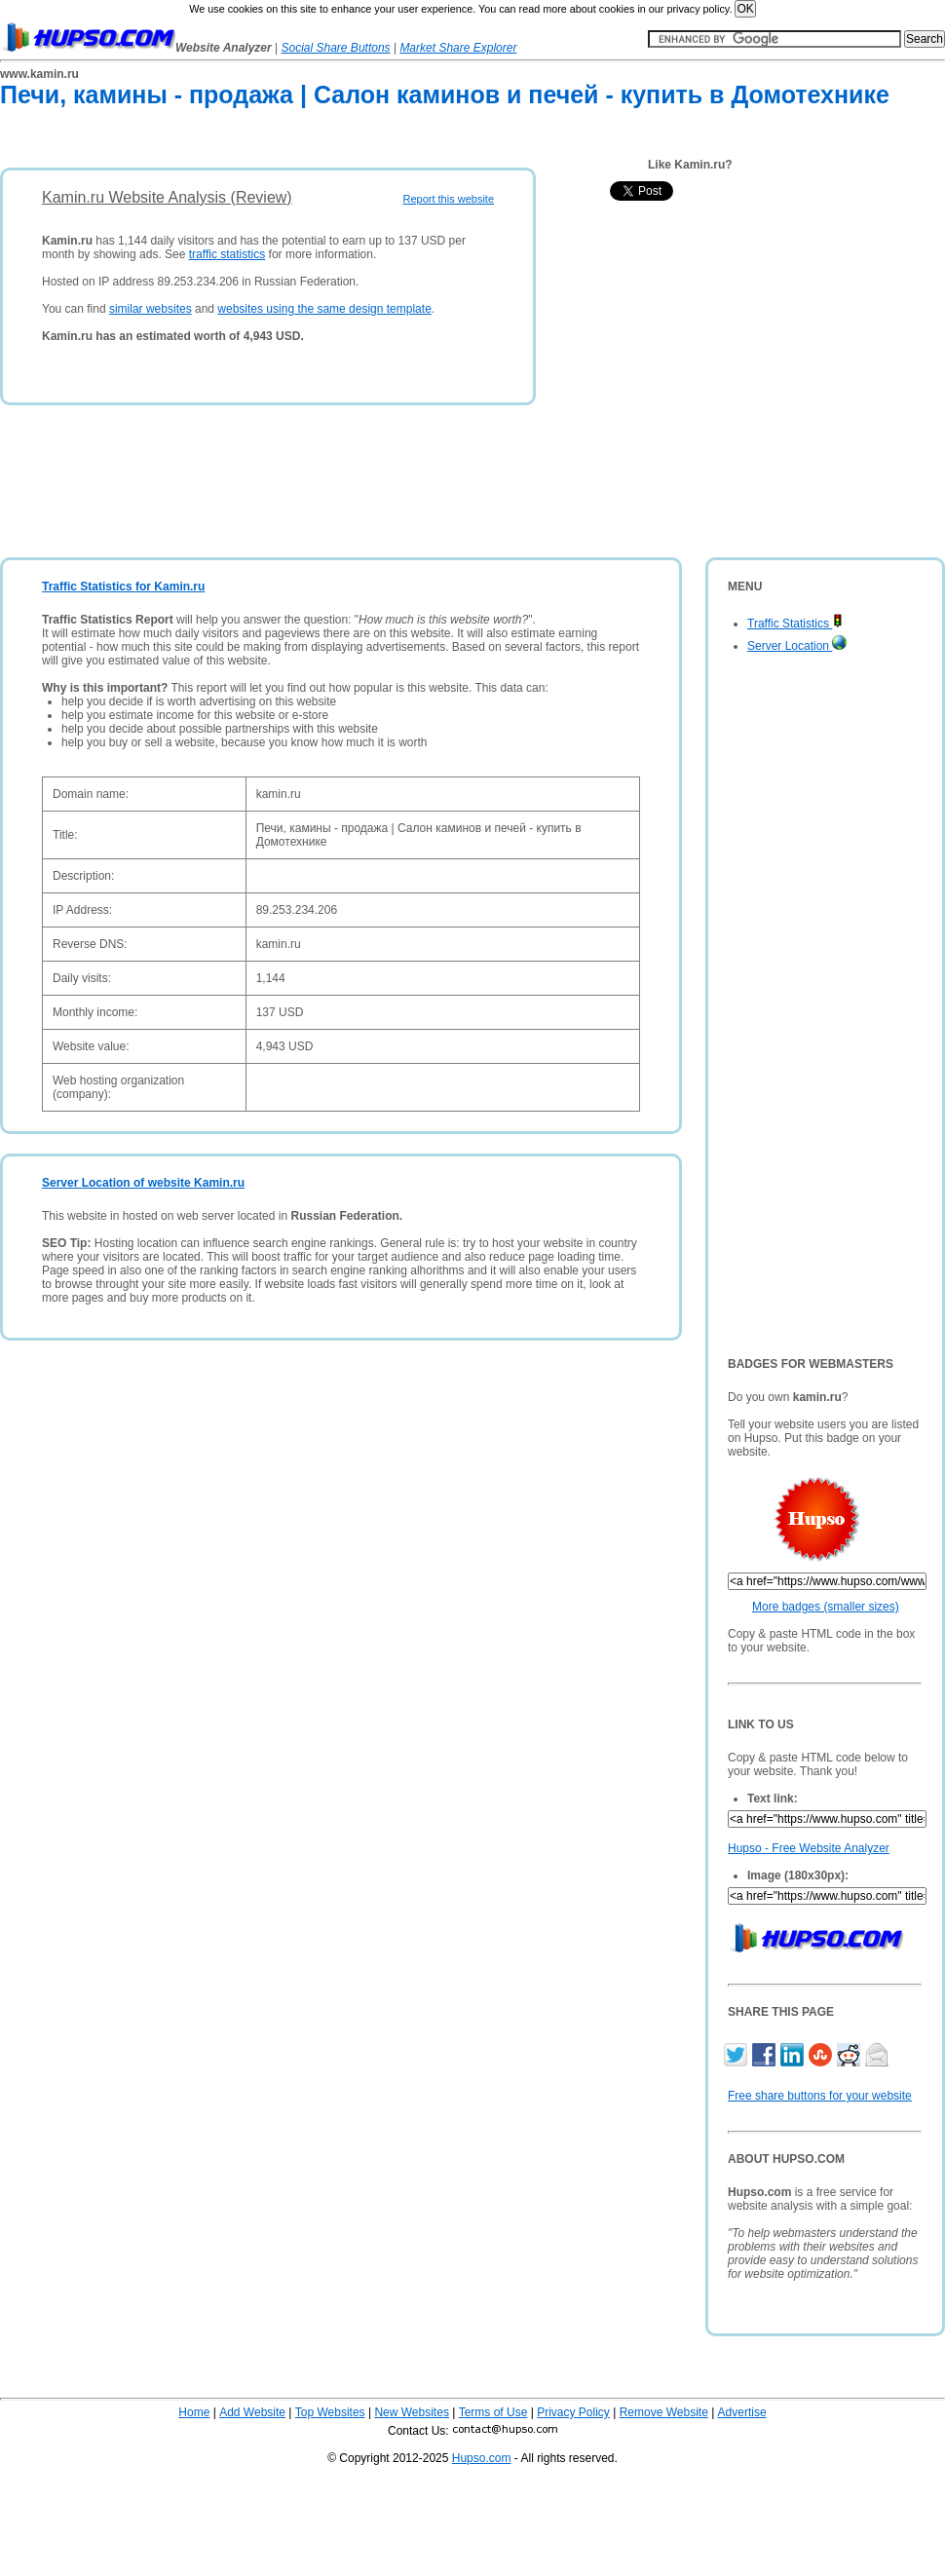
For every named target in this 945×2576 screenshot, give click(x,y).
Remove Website (664, 2412)
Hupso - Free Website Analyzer (808, 1848)
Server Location (797, 646)
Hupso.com (481, 2458)
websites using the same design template (324, 309)
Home (193, 2412)
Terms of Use (493, 2412)
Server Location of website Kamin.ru (143, 1183)
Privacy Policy (573, 2412)
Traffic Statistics (795, 623)
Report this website (448, 199)
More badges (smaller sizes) (825, 1606)
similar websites (150, 309)
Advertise (742, 2412)
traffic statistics (227, 254)
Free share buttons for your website (820, 2095)
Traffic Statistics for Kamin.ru (123, 586)
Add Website (252, 2412)
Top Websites (330, 2412)
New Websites (411, 2412)
